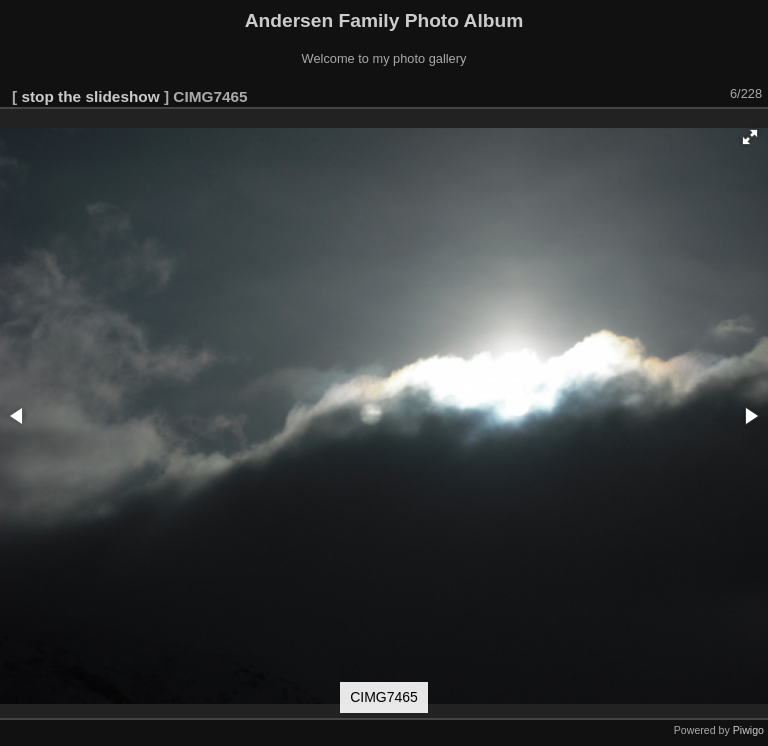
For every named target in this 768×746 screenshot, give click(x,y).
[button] (750, 137)
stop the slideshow (90, 96)
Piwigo (748, 730)
